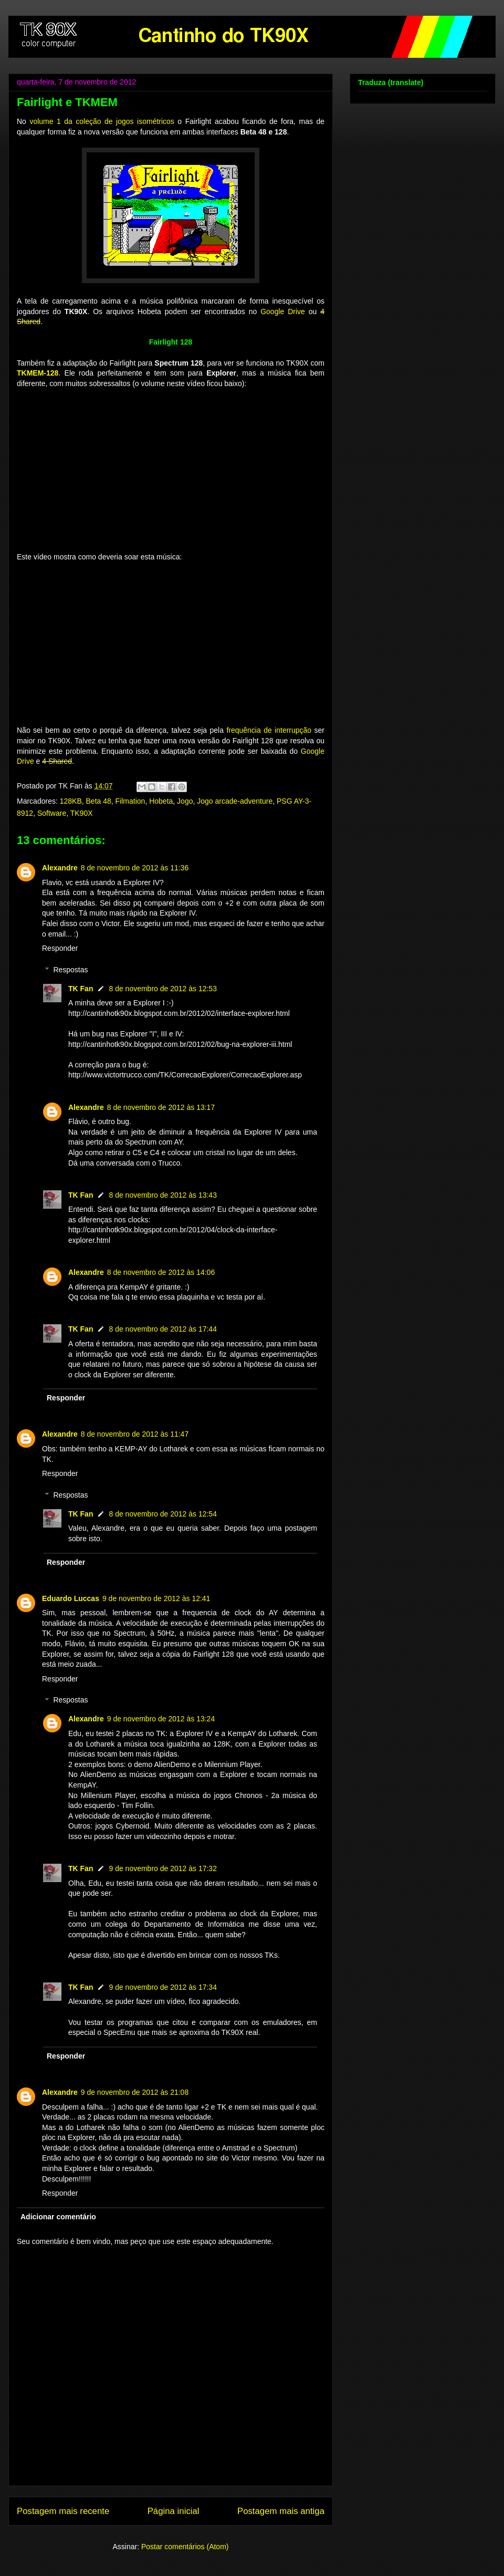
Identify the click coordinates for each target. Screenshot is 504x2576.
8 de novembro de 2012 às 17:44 (163, 1329)
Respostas (70, 969)
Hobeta (161, 801)
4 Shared (57, 761)
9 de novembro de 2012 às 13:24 (161, 1719)
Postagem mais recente (63, 2511)
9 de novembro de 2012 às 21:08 (135, 2092)
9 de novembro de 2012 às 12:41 (156, 1598)
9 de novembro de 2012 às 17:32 (163, 1868)
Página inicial (174, 2511)
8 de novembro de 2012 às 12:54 (163, 1514)
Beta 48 (98, 801)
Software (51, 813)
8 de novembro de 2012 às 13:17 (161, 1107)
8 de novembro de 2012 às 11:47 (135, 1434)
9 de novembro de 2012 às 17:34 (163, 1987)
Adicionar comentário (58, 2217)
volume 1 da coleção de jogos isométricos (101, 121)
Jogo (185, 801)
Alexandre (60, 868)
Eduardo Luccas (70, 1598)
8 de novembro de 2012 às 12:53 (163, 988)
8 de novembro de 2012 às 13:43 (163, 1195)
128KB (71, 801)
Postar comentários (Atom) (185, 2546)
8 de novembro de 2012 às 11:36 (135, 868)
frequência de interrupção (268, 730)
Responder (60, 948)
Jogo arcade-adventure (234, 801)
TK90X (81, 813)
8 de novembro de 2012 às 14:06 (161, 1272)
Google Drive (282, 311)
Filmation (130, 801)
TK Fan (80, 988)
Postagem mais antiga (280, 2511)
